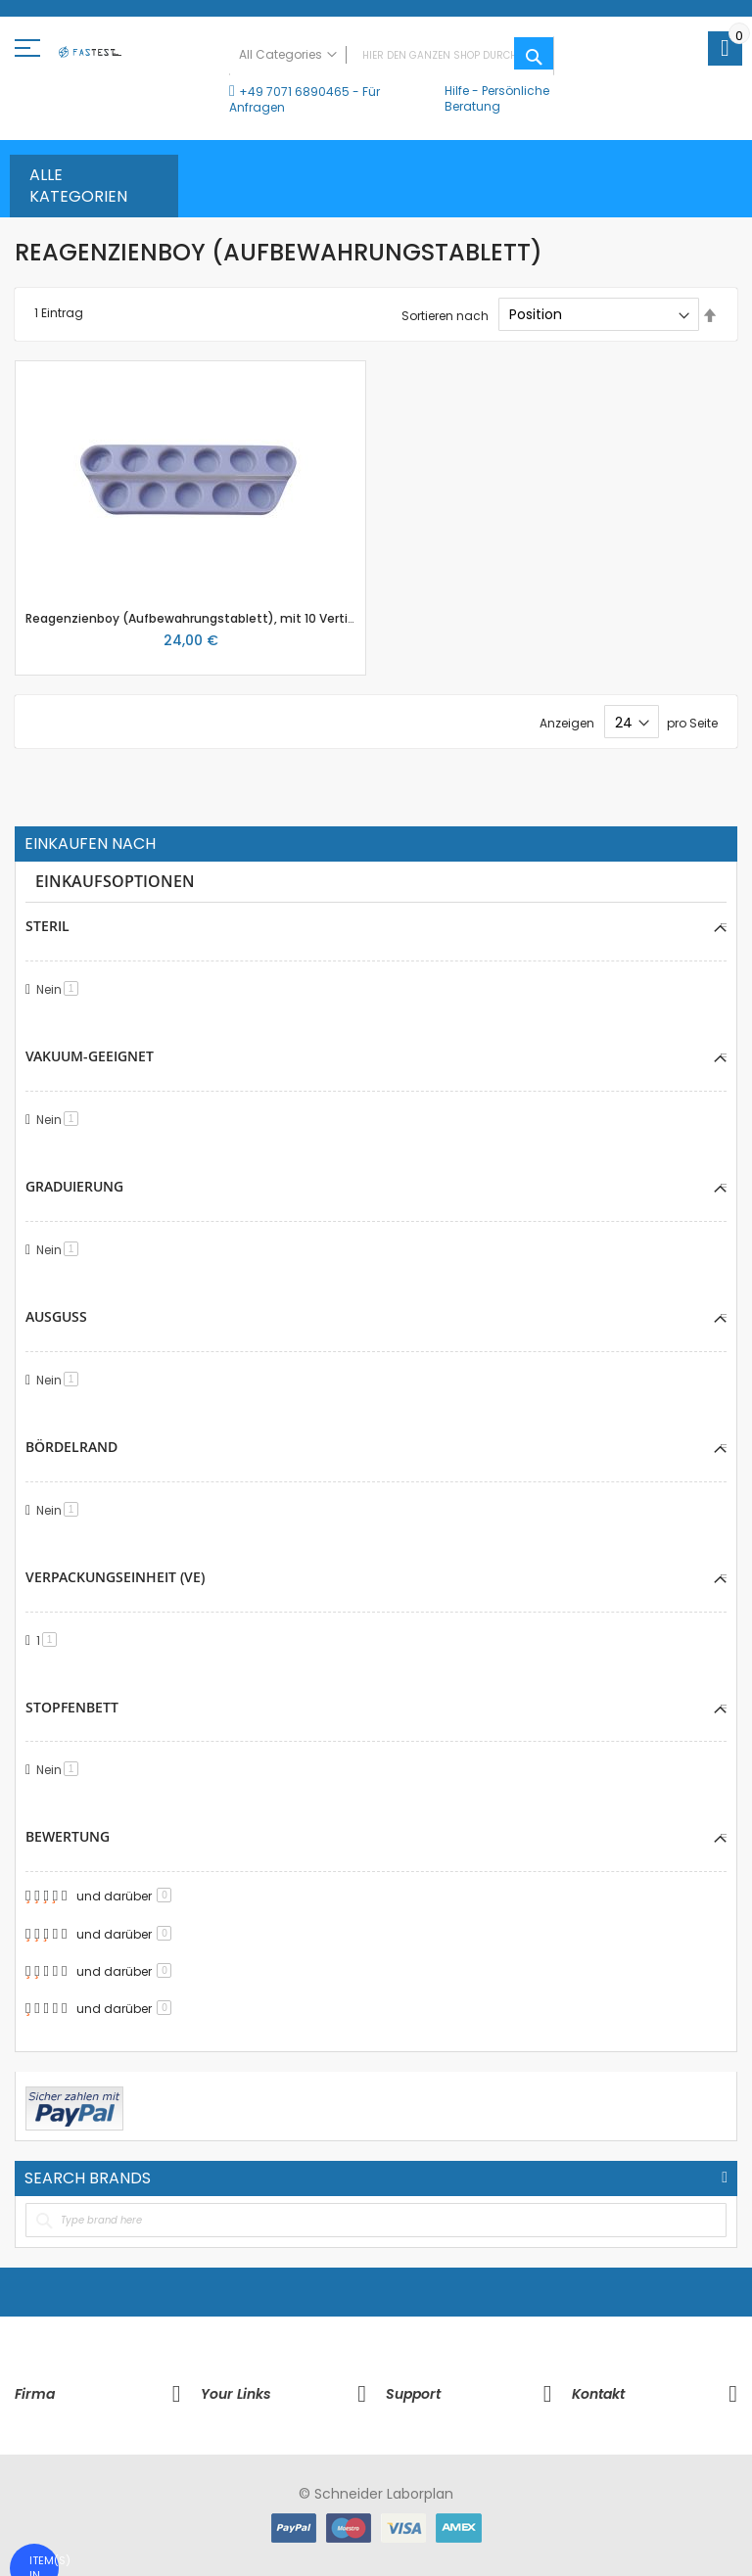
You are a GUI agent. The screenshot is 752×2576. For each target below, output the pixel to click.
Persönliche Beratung (497, 98)
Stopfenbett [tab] (71, 1707)
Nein (60, 989)
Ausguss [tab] (56, 1316)
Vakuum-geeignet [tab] (89, 1056)
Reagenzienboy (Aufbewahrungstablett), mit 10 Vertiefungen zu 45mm (243, 618)
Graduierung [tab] (74, 1186)
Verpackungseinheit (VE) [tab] (115, 1577)
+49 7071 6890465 (294, 91)
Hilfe (457, 90)
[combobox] (391, 55)
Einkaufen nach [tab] (90, 844)
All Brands (725, 2177)
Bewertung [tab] (67, 1836)
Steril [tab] (47, 925)
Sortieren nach (445, 314)
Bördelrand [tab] (71, 1446)
